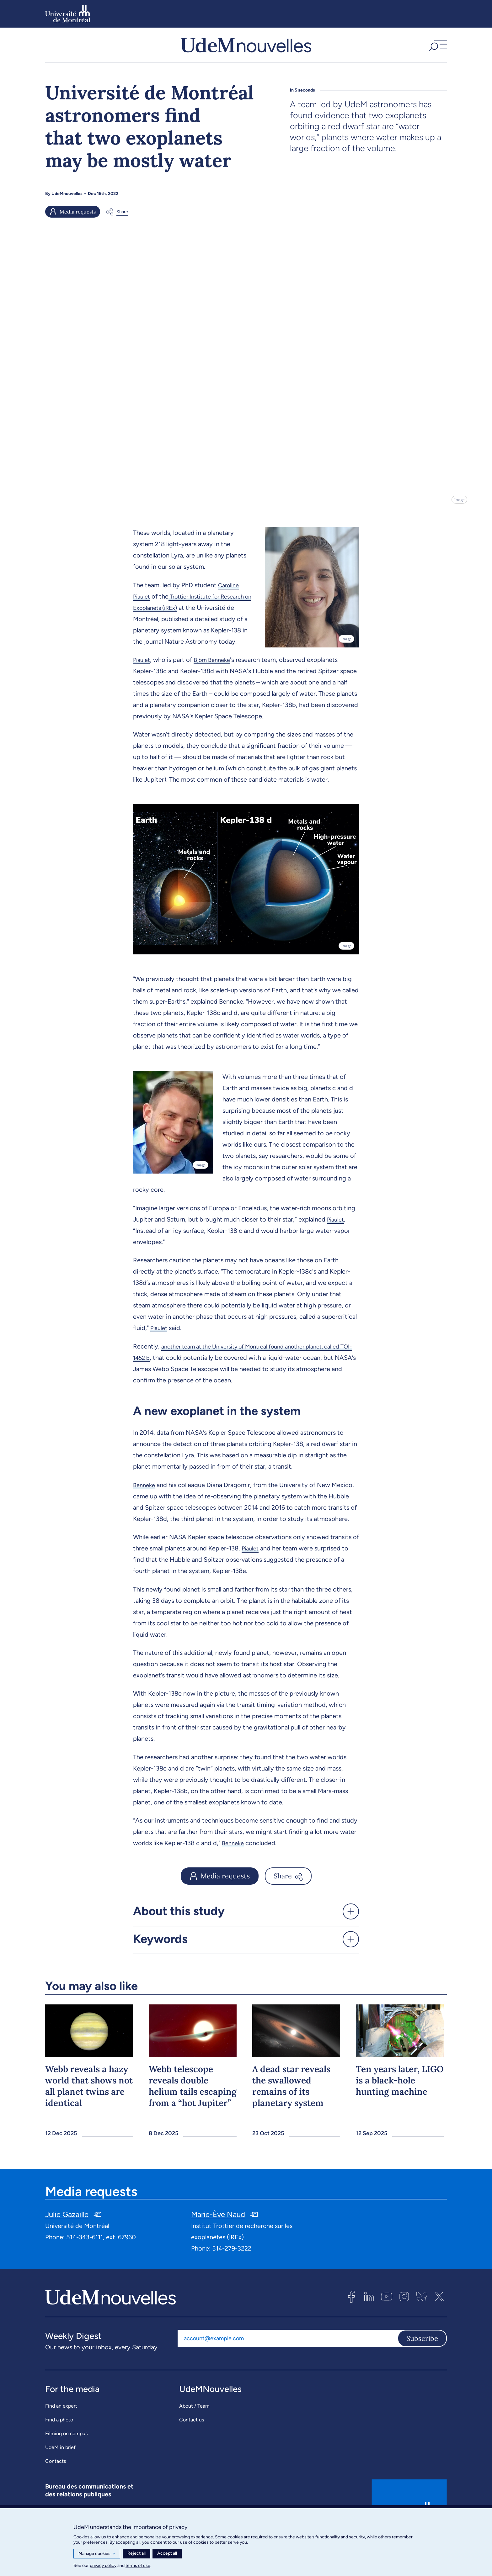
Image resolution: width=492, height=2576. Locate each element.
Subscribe (422, 2359)
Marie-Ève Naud (218, 2235)
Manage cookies (96, 2554)
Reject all (136, 2553)
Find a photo (59, 2441)
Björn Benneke (216, 681)
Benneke (145, 1506)
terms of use (138, 2565)
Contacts (55, 2483)
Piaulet (142, 681)
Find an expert (61, 2428)
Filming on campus (66, 2455)
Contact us (191, 2441)
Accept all (167, 2553)
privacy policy (103, 2565)
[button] (437, 50)
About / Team (194, 2428)
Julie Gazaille (66, 2235)
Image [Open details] (458, 510)
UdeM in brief (60, 2469)
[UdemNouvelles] (246, 50)
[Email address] (288, 2359)
